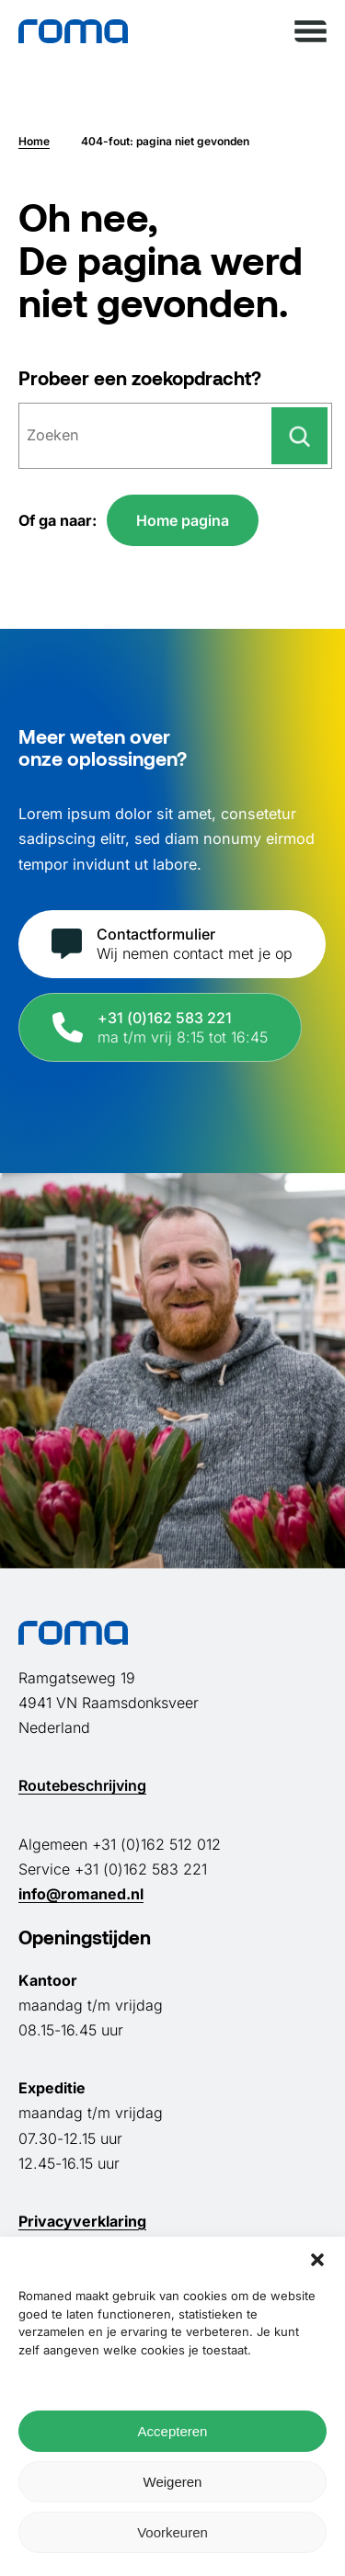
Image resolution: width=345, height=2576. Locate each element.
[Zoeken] (299, 435)
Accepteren (173, 2431)
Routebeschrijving (82, 1785)
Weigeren (173, 2482)
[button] (317, 2260)
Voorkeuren (172, 2532)
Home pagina (182, 520)
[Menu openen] (310, 31)
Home (34, 141)
